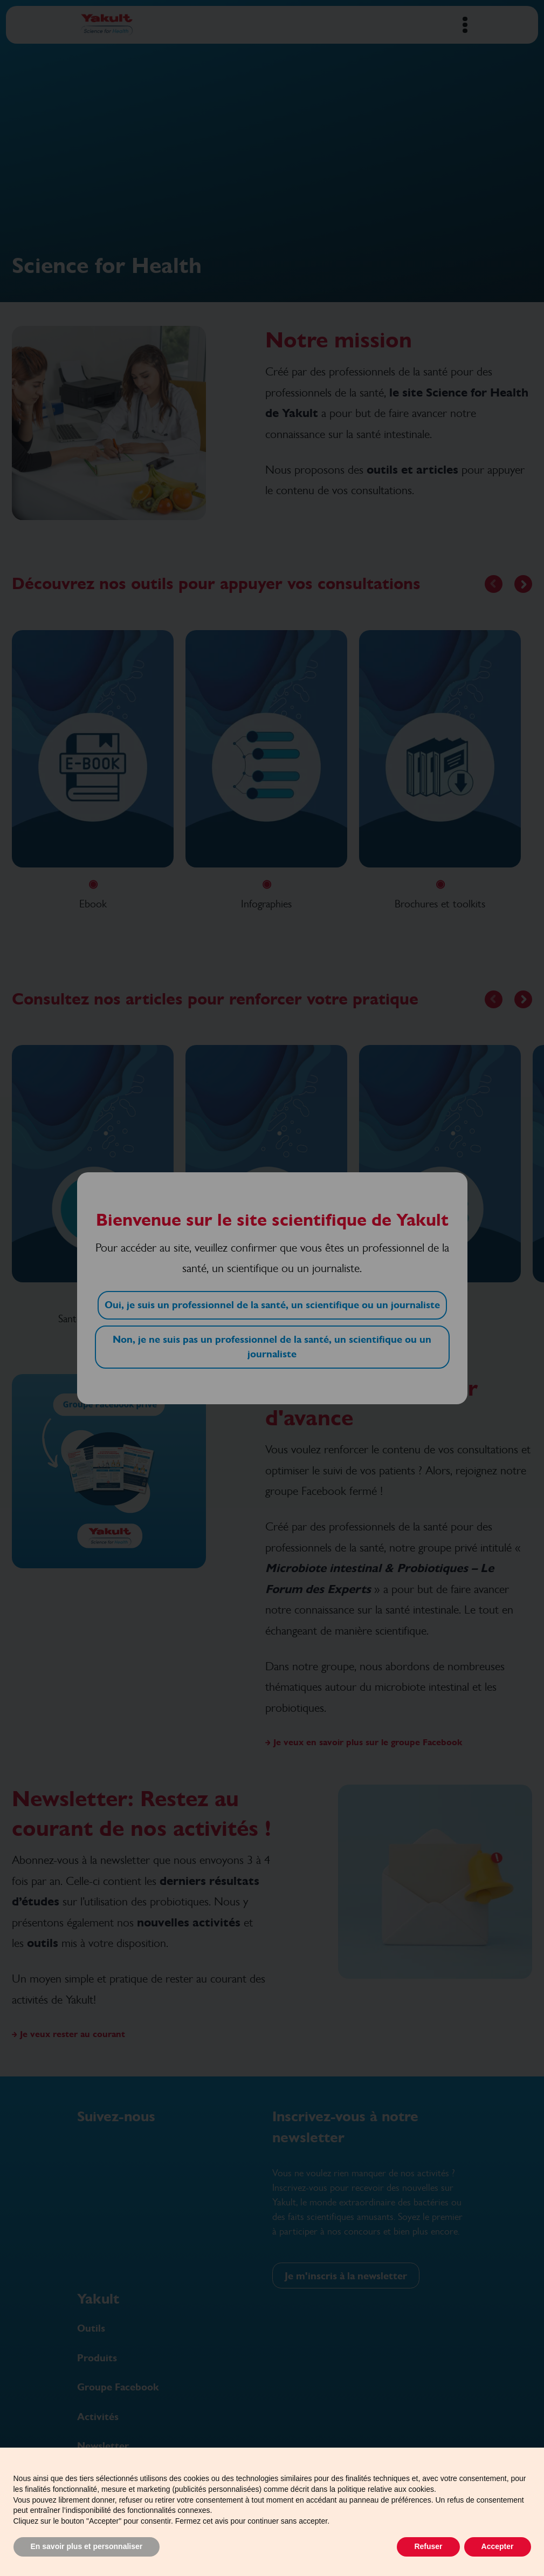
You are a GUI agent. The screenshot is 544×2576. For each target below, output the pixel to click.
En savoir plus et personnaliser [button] (87, 2546)
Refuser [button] (428, 2546)
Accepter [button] (497, 2546)
